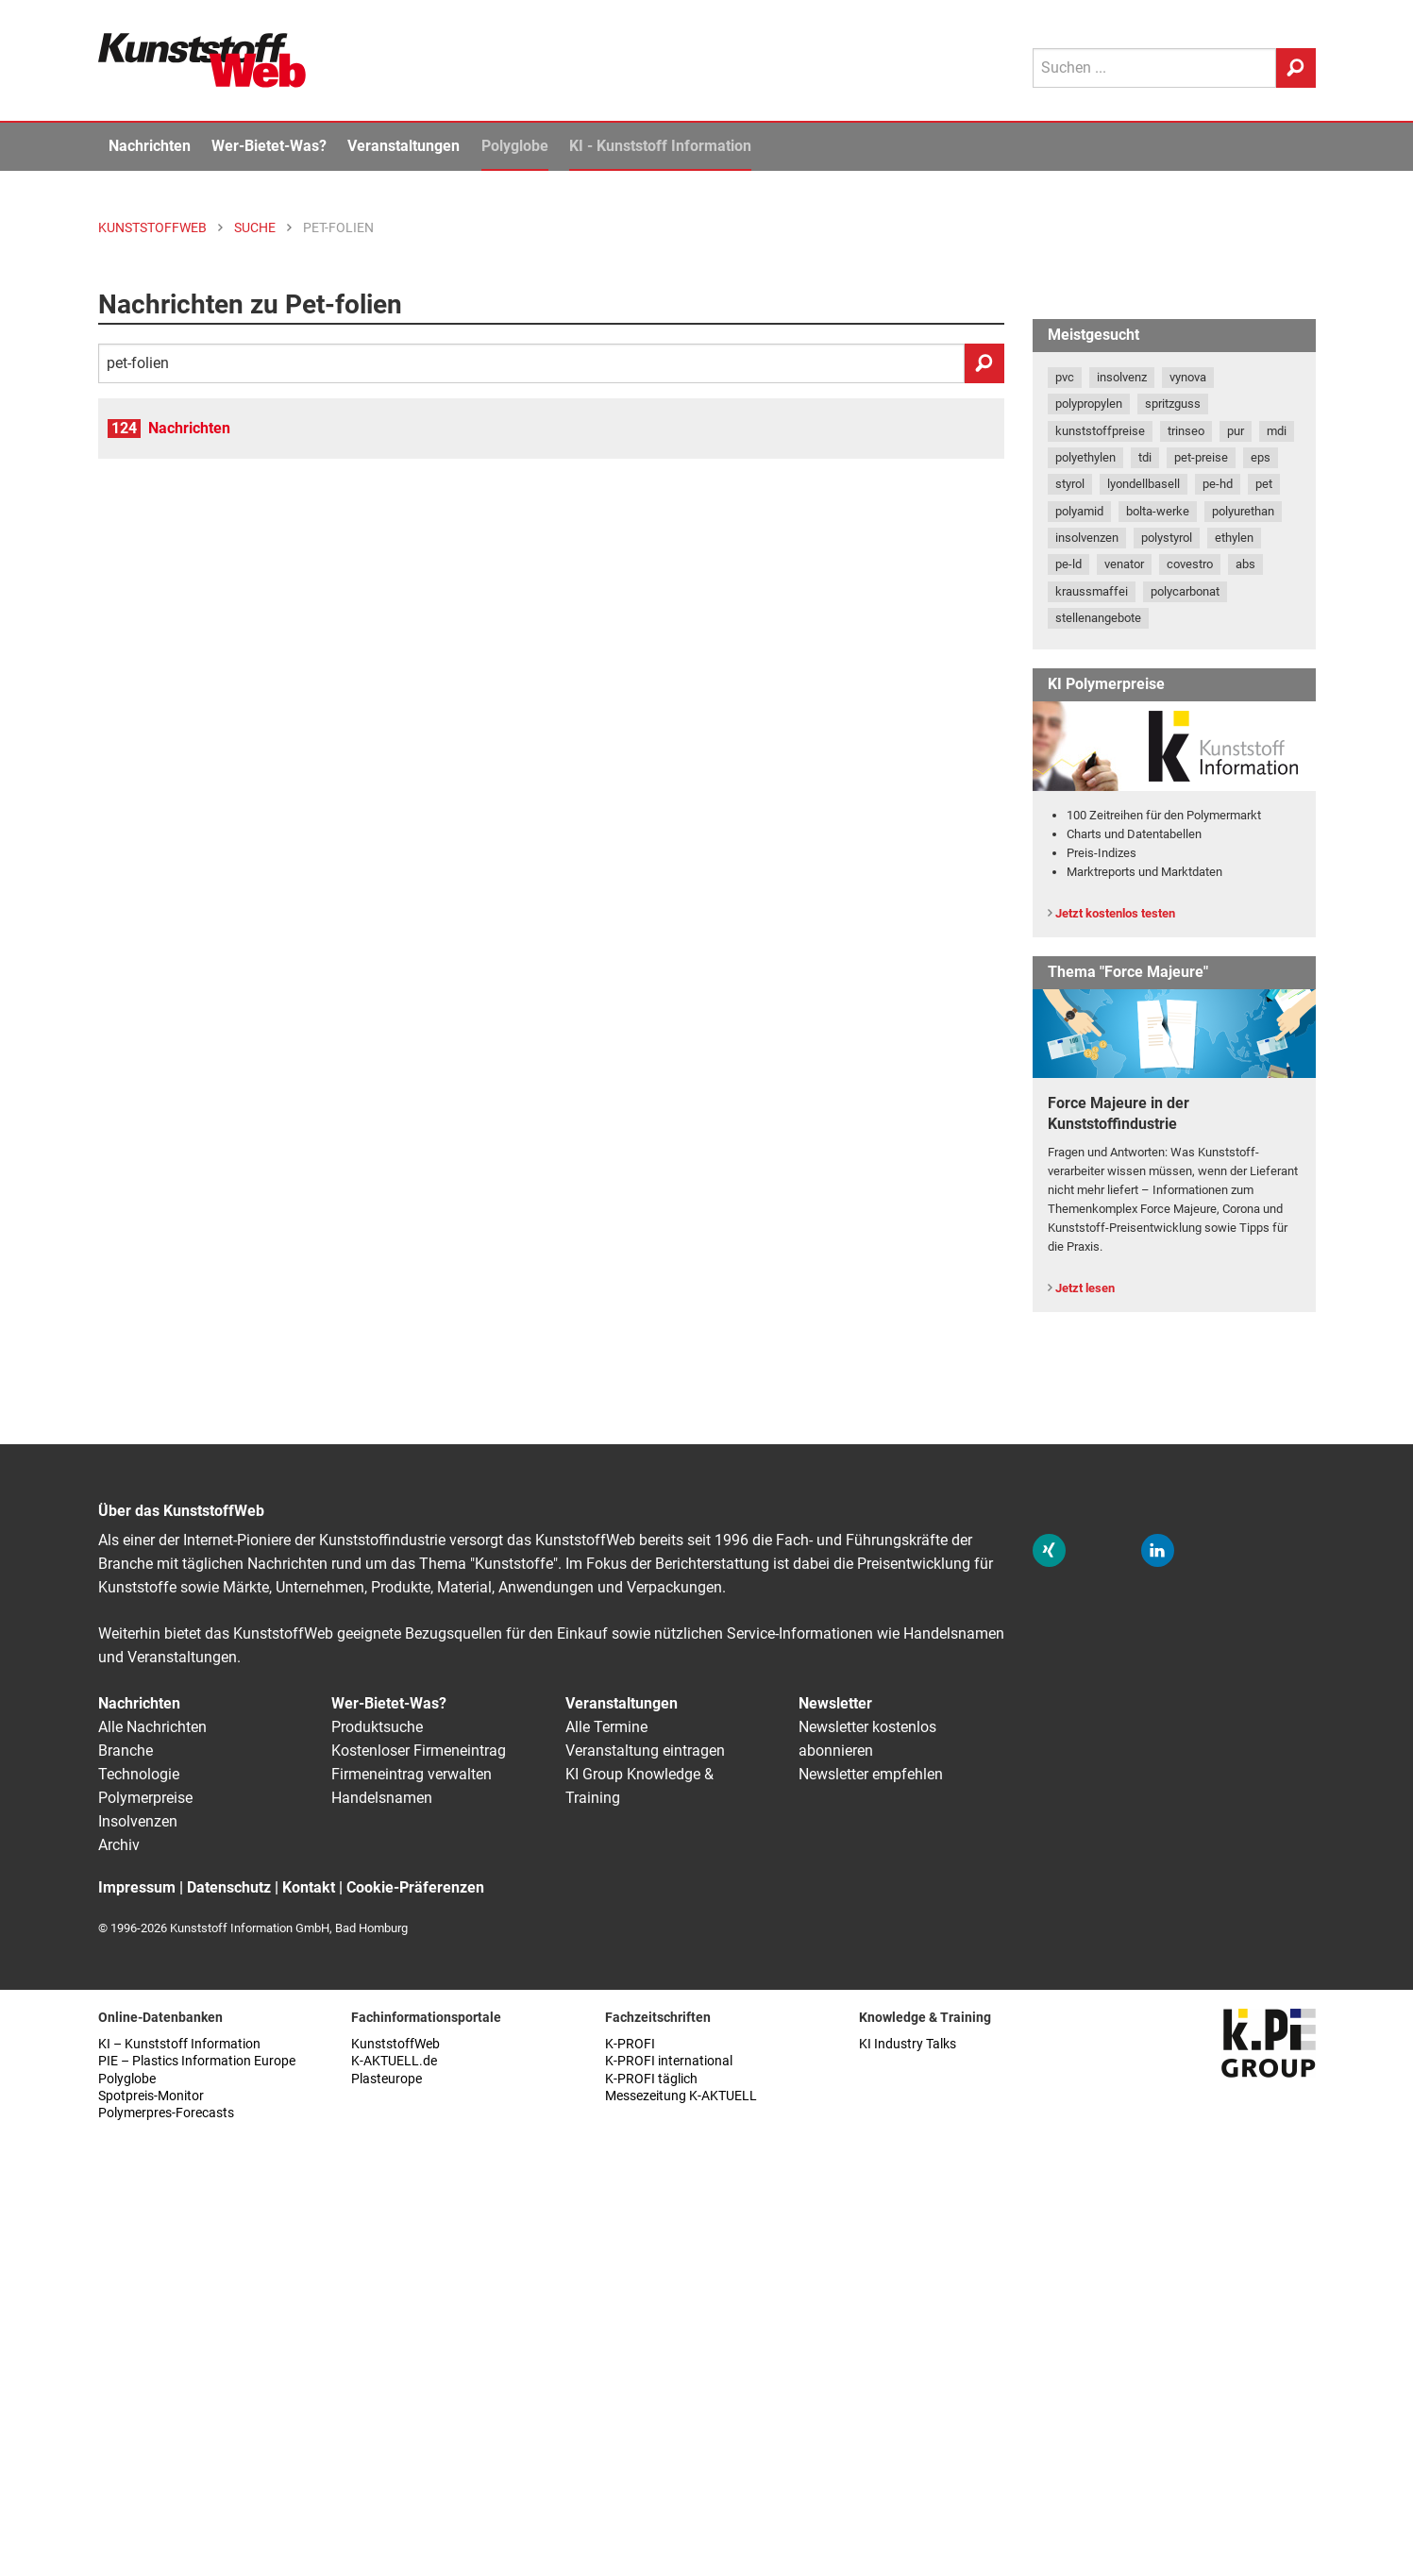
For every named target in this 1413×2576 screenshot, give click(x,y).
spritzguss (1173, 403)
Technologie (138, 1774)
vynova (1187, 377)
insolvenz (1122, 377)
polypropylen (1088, 403)
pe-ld (1068, 564)
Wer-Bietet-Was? (269, 146)
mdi (1277, 431)
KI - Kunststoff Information (660, 146)
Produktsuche (377, 1727)
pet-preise (1201, 457)
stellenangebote (1098, 618)
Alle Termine (606, 1727)
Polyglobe (514, 146)
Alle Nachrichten (152, 1727)
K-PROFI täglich (651, 2079)
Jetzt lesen (1085, 1288)
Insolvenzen (137, 1821)
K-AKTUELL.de (394, 2061)
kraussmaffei (1091, 591)
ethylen (1234, 537)
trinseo (1186, 431)
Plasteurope (386, 2079)
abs (1245, 564)
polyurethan (1243, 511)
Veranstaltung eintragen (645, 1750)
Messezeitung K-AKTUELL (681, 2096)
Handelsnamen (381, 1798)
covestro (1190, 564)
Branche (125, 1750)
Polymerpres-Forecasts (166, 2113)
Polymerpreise (145, 1798)
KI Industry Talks (907, 2044)
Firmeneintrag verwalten (411, 1774)
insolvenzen (1087, 537)
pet (1263, 484)
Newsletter (835, 1703)
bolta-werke (1157, 511)
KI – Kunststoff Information (179, 2044)
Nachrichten (150, 146)
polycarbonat (1185, 591)
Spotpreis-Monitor (151, 2096)
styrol (1070, 484)
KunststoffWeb (395, 2044)
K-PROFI (630, 2044)
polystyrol (1166, 537)
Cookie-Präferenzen (415, 1887)
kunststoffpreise (1100, 431)
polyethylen (1085, 457)
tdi (1145, 457)
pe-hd (1218, 484)
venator (1124, 564)
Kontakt (308, 1887)
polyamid (1079, 511)
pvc (1064, 377)
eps (1260, 457)
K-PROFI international (668, 2061)
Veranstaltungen (403, 146)
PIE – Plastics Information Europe (196, 2061)
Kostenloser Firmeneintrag (418, 1750)
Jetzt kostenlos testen (1115, 913)
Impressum (137, 1887)
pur (1235, 431)
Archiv (119, 1845)
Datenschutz (229, 1887)
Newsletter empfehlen (871, 1774)
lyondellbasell (1143, 484)
